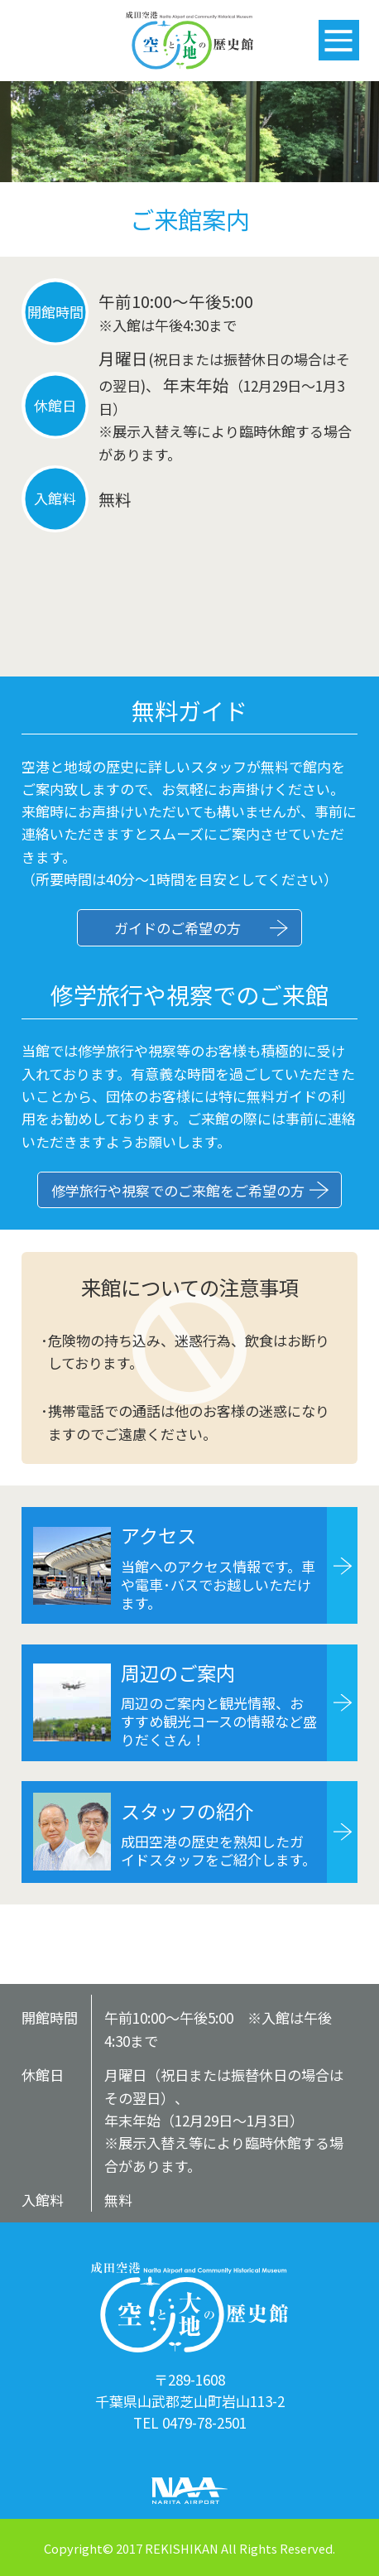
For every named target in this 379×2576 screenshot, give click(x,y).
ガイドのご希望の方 (177, 927)
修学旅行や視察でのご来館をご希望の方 (178, 1190)
